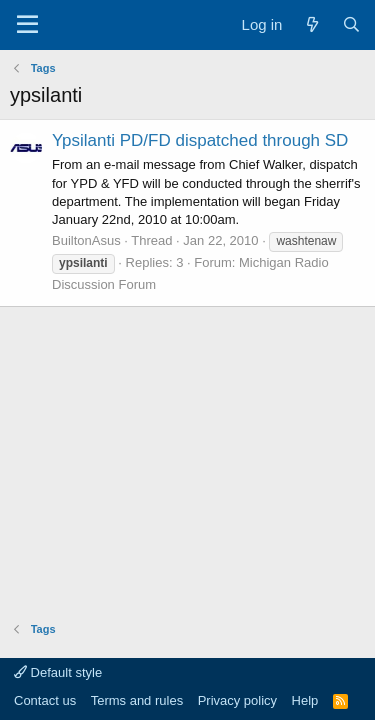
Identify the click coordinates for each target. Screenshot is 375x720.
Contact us (45, 700)
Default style (58, 672)
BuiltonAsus (86, 240)
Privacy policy (237, 700)
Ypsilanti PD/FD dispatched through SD (200, 140)
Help (305, 700)
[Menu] (27, 25)
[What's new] (311, 24)
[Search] (351, 24)
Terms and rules (137, 700)
